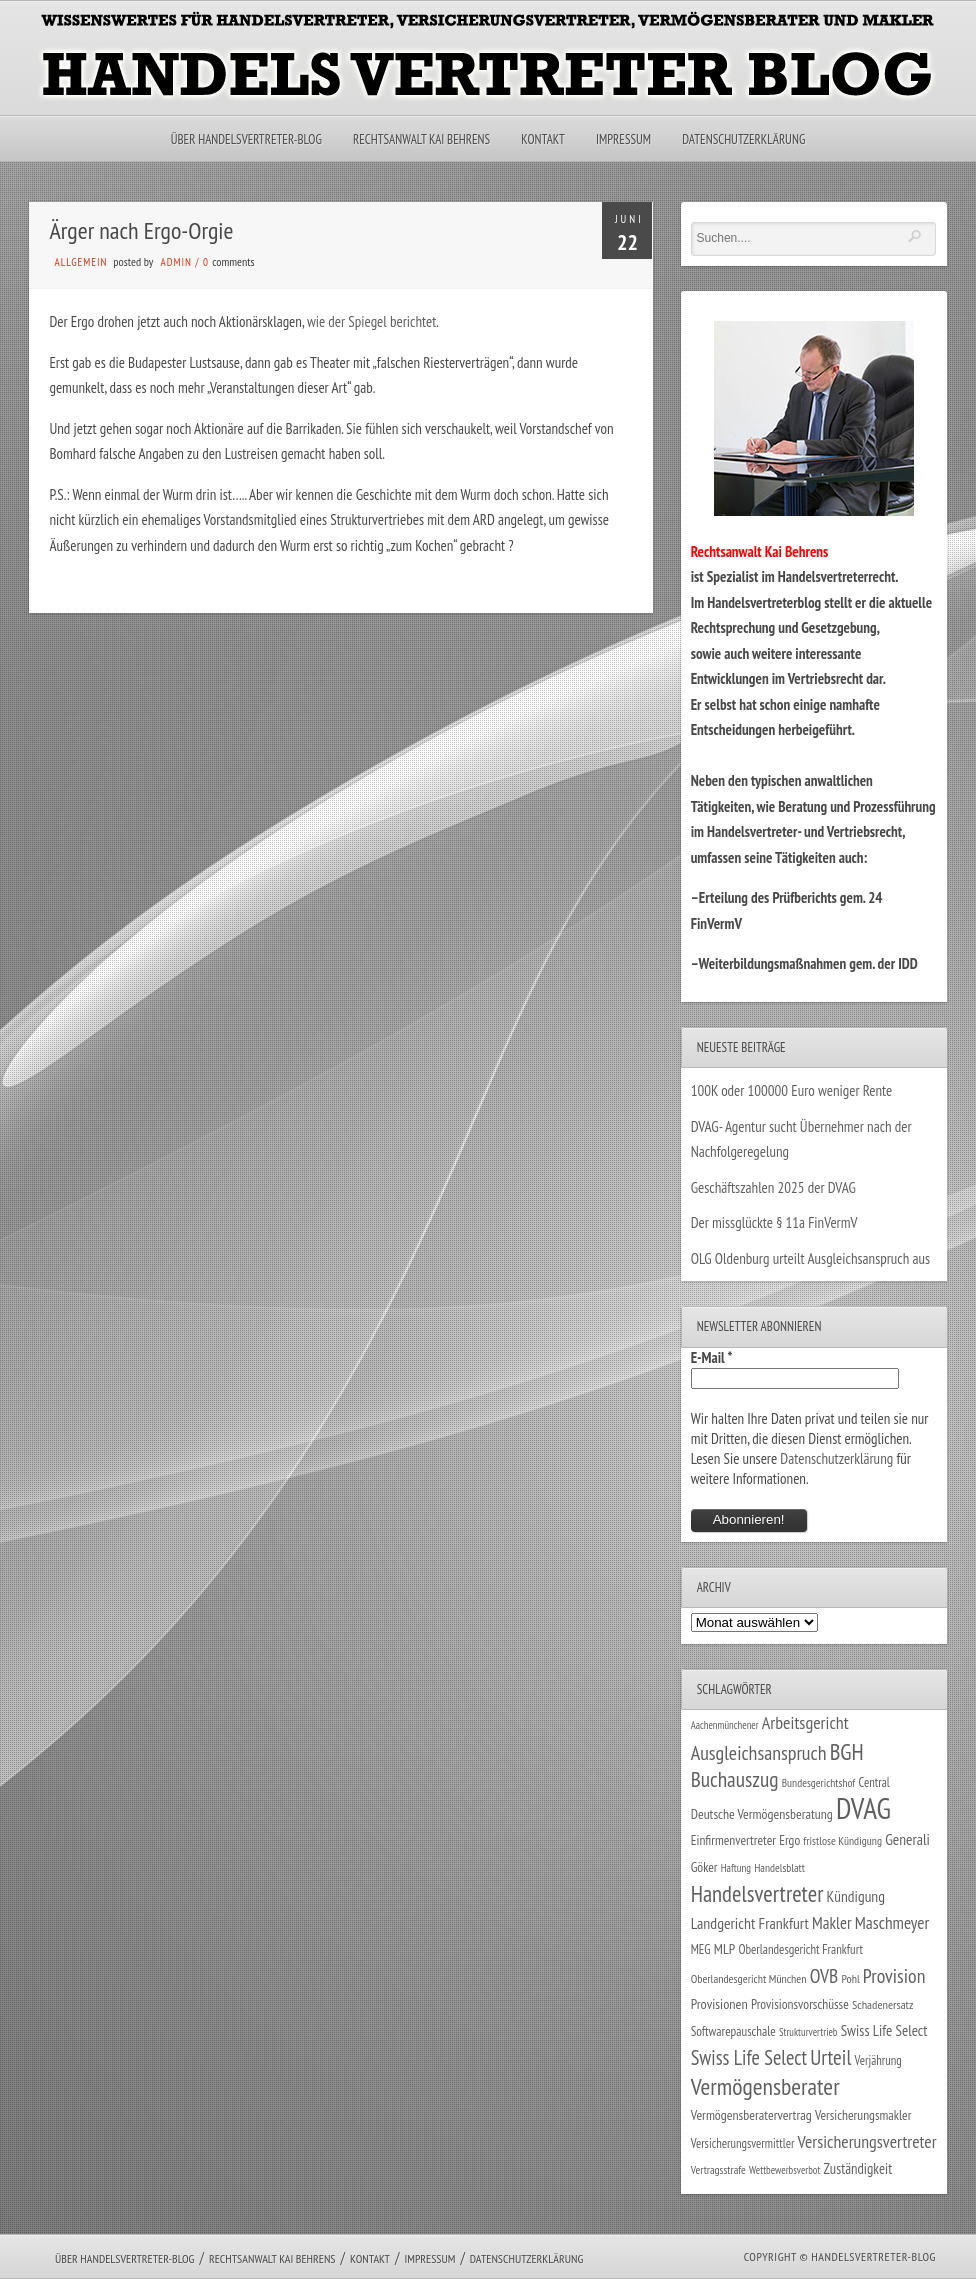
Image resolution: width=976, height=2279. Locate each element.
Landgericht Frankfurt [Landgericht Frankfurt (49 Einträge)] (750, 1923)
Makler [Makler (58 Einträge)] (831, 1923)
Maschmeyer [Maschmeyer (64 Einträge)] (892, 1922)
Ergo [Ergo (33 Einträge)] (789, 1840)
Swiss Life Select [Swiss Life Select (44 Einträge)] (884, 2030)
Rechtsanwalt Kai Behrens (421, 139)
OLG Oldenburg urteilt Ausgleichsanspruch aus (810, 1258)
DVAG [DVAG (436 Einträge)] (863, 1808)
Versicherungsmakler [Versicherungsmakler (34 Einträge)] (863, 2115)
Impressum (623, 139)
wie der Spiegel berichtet (371, 321)
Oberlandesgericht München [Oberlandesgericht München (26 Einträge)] (749, 1978)
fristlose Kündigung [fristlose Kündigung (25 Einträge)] (842, 1840)
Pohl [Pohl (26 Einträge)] (850, 1978)
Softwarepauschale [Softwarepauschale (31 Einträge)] (733, 2031)
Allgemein (80, 262)
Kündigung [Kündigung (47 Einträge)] (856, 1896)
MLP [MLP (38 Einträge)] (724, 1948)
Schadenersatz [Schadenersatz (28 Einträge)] (883, 2004)
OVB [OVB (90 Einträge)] (824, 1975)
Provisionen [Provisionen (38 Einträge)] (719, 2003)
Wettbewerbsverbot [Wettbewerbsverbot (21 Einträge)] (784, 2170)
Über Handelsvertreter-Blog (246, 139)
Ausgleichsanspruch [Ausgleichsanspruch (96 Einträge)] (759, 1753)
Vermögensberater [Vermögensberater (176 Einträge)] (765, 2086)
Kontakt (542, 139)
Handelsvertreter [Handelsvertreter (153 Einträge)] (757, 1893)
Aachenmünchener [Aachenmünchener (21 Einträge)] (725, 1725)
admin (176, 262)
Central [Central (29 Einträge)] (873, 1782)
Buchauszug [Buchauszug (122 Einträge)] (735, 1779)
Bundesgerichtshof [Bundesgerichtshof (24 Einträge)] (819, 1782)
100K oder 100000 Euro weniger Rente (792, 1090)
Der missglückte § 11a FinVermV (774, 1222)
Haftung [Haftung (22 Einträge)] (736, 1868)
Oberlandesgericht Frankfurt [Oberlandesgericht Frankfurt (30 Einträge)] (800, 1949)
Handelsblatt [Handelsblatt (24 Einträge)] (779, 1867)
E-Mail (712, 1357)
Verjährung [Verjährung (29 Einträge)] (878, 2060)
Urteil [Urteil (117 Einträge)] (830, 2057)
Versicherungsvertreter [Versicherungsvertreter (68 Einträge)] (867, 2141)
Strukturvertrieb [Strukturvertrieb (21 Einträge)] (808, 2032)
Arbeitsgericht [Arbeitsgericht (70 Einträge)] (805, 1722)
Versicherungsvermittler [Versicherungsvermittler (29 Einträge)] (743, 2143)
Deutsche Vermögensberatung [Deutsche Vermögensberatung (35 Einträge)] (762, 1814)
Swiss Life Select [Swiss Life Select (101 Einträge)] (749, 2057)
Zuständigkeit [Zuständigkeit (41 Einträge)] (858, 2168)
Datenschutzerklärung (743, 139)
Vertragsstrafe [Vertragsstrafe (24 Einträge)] (718, 2169)
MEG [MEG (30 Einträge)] (701, 1949)
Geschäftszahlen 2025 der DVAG (773, 1187)
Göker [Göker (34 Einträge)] (704, 1867)
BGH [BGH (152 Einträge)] (847, 1751)
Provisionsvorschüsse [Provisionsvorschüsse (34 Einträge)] (800, 2004)
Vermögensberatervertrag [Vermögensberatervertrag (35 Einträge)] (751, 2115)
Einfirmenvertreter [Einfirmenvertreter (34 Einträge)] (733, 1840)
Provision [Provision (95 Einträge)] (894, 1975)
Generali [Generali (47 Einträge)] (907, 1839)
